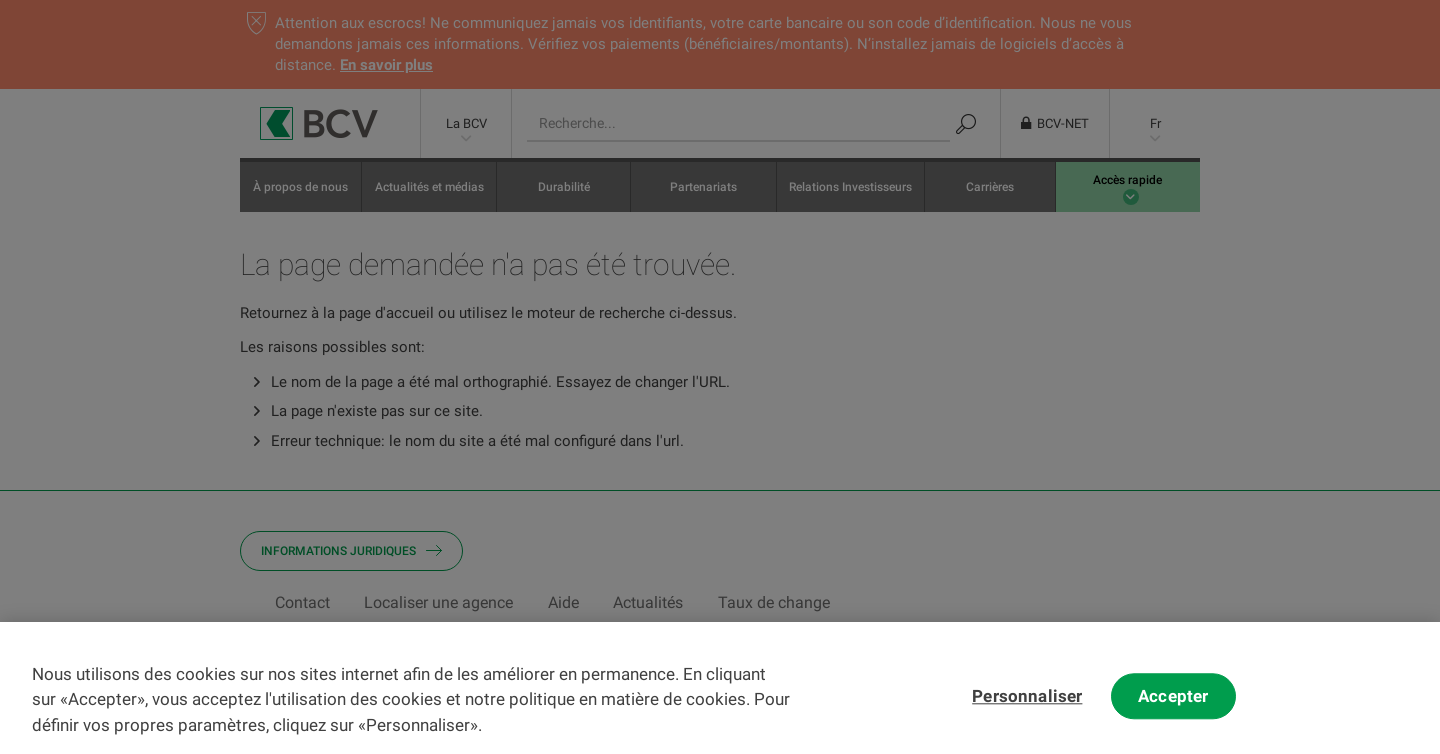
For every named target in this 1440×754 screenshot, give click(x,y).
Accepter (1173, 707)
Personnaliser (1027, 707)
